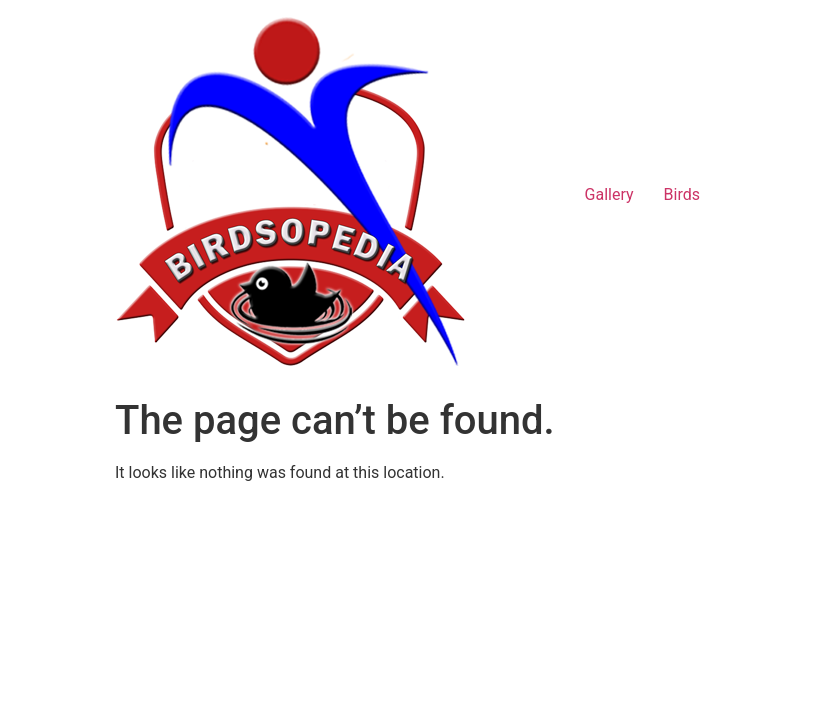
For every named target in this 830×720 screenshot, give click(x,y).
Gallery (609, 194)
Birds (682, 194)
